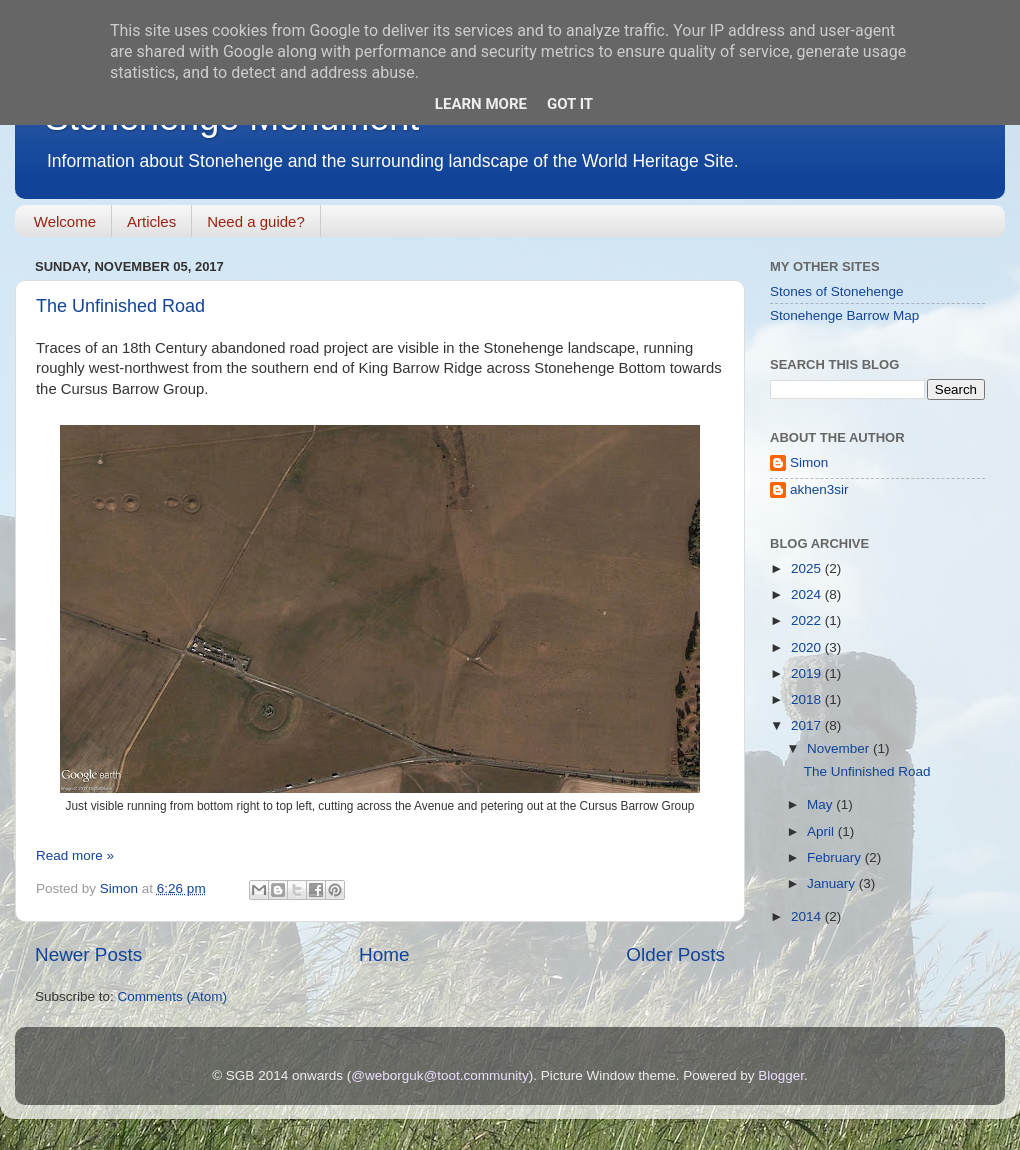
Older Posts (675, 954)
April (822, 831)
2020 (808, 647)
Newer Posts (88, 954)
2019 (808, 673)
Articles (151, 221)
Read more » (75, 855)
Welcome (65, 221)
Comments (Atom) (173, 996)
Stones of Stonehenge (837, 291)
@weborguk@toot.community (439, 1075)
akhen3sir (819, 489)
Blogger (781, 1075)
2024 (808, 594)
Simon (809, 462)
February (836, 857)
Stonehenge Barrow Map (844, 315)
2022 (808, 620)
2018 (808, 699)
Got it (570, 104)
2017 (808, 725)
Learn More (481, 104)
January (833, 883)
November (840, 748)
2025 (808, 568)
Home (384, 954)
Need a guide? (256, 221)
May (821, 804)
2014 (808, 916)
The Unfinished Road (120, 306)
